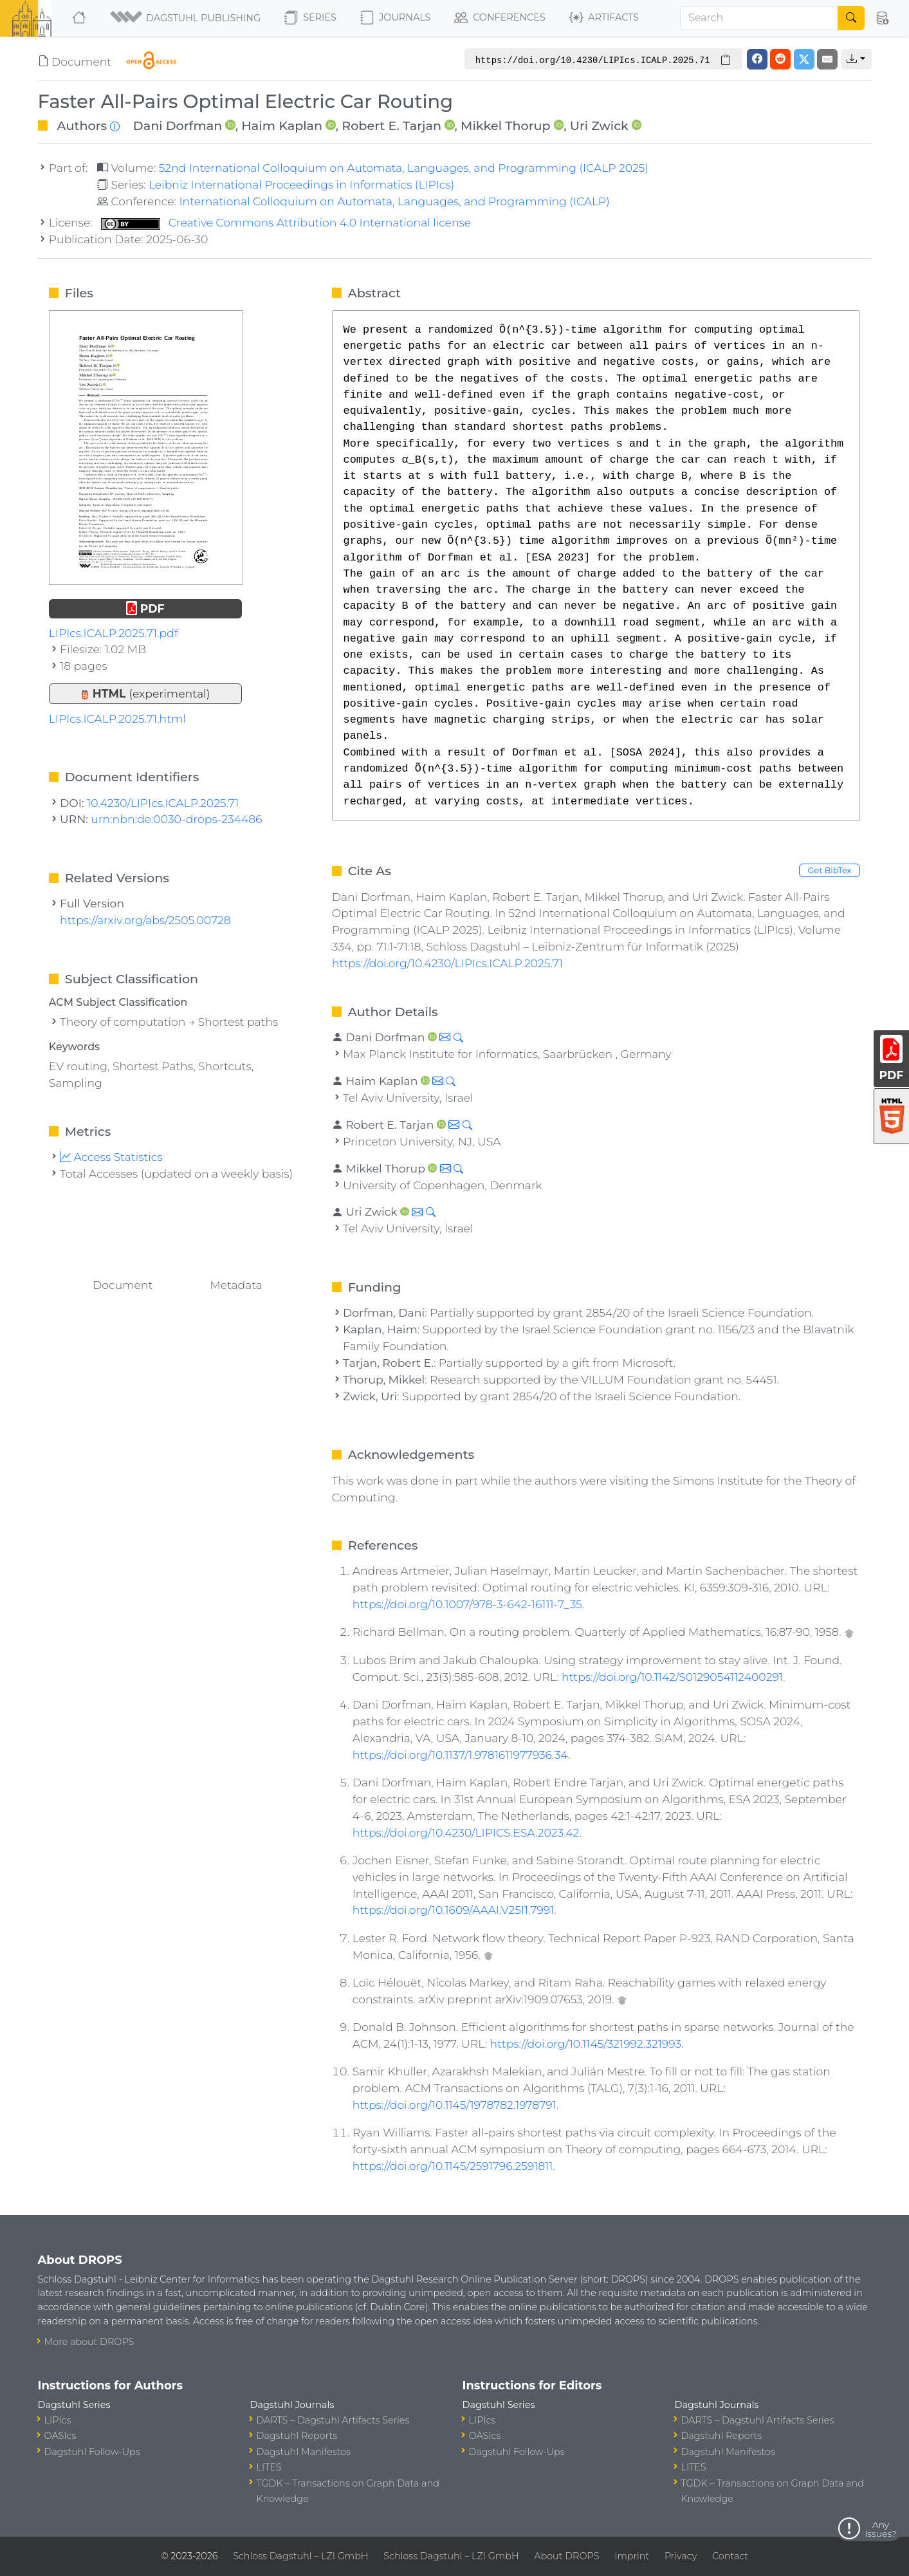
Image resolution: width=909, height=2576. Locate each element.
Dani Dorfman (177, 125)
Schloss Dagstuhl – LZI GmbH (300, 2556)
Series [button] (310, 18)
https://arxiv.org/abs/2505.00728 (145, 920)
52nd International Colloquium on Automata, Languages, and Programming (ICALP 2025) (403, 167)
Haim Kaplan (281, 125)
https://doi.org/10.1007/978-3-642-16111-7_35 (467, 1604)
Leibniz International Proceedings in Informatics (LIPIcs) (301, 184)
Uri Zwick (599, 125)
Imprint (631, 2556)
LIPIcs (57, 2420)
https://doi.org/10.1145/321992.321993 (586, 2043)
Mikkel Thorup (506, 125)
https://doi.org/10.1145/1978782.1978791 (454, 2104)
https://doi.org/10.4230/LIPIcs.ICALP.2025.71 (447, 963)
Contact (730, 2556)
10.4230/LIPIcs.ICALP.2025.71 (163, 803)
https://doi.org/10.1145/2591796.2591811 (453, 2166)
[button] (186, 18)
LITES (269, 2467)
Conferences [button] (500, 18)
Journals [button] (395, 18)
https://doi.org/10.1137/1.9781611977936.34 (460, 1754)
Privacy (681, 2556)
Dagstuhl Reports (297, 2436)
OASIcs (60, 2436)
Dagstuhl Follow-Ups (92, 2452)
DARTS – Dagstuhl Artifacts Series (333, 2420)
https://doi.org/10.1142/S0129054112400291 (672, 1676)
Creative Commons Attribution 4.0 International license (286, 222)
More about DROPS (89, 2342)
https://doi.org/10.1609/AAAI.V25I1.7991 (454, 1909)
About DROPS (566, 2556)
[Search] (759, 18)
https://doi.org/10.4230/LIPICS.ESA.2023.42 (466, 1832)
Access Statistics (111, 1156)
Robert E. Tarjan (391, 125)
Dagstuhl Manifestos (304, 2452)
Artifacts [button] (604, 18)
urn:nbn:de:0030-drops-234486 (176, 819)
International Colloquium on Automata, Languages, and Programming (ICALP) (394, 201)
